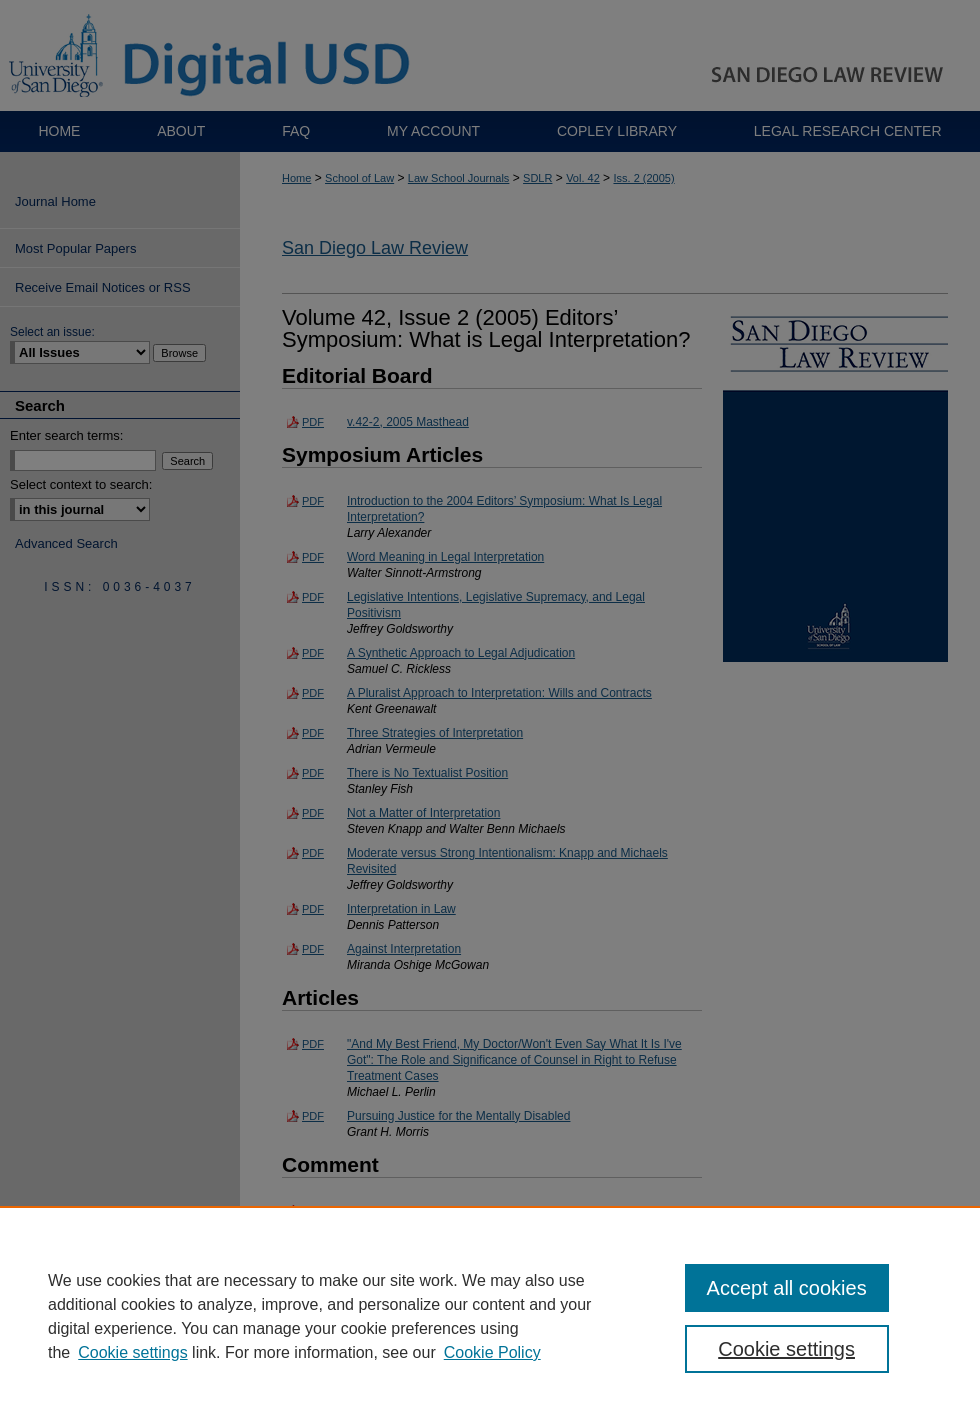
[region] (490, 1316)
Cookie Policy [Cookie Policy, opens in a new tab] (492, 1352)
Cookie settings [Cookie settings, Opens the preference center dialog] (786, 1349)
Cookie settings (132, 1352)
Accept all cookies (787, 1288)
